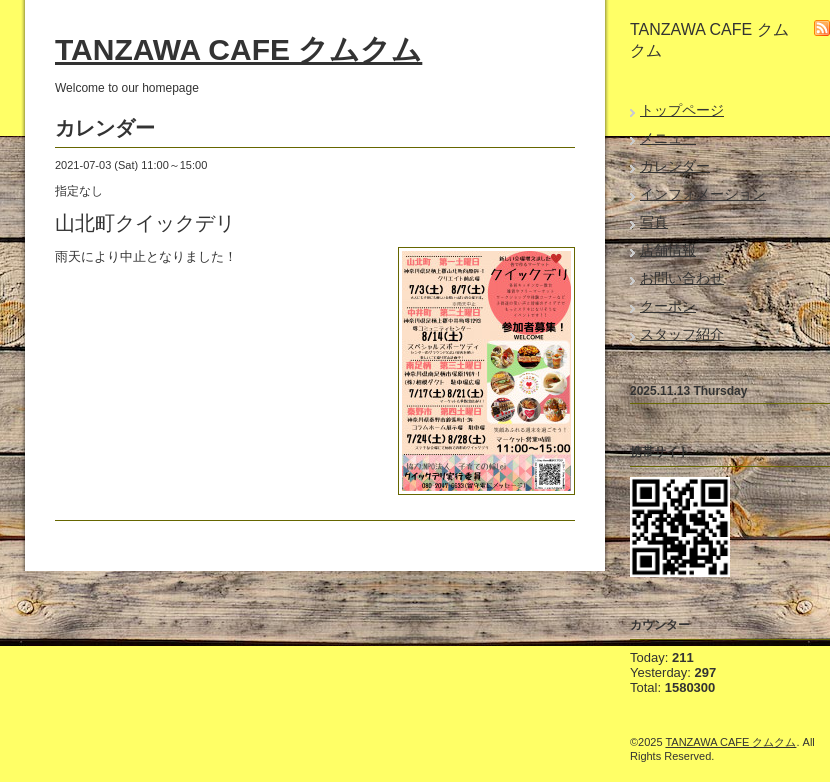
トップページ (682, 110)
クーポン (668, 306)
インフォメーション (703, 194)
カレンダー (675, 166)
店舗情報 (668, 250)
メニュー (668, 138)
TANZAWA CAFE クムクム (238, 49)
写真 (654, 222)
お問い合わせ (682, 278)
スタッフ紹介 (682, 334)
